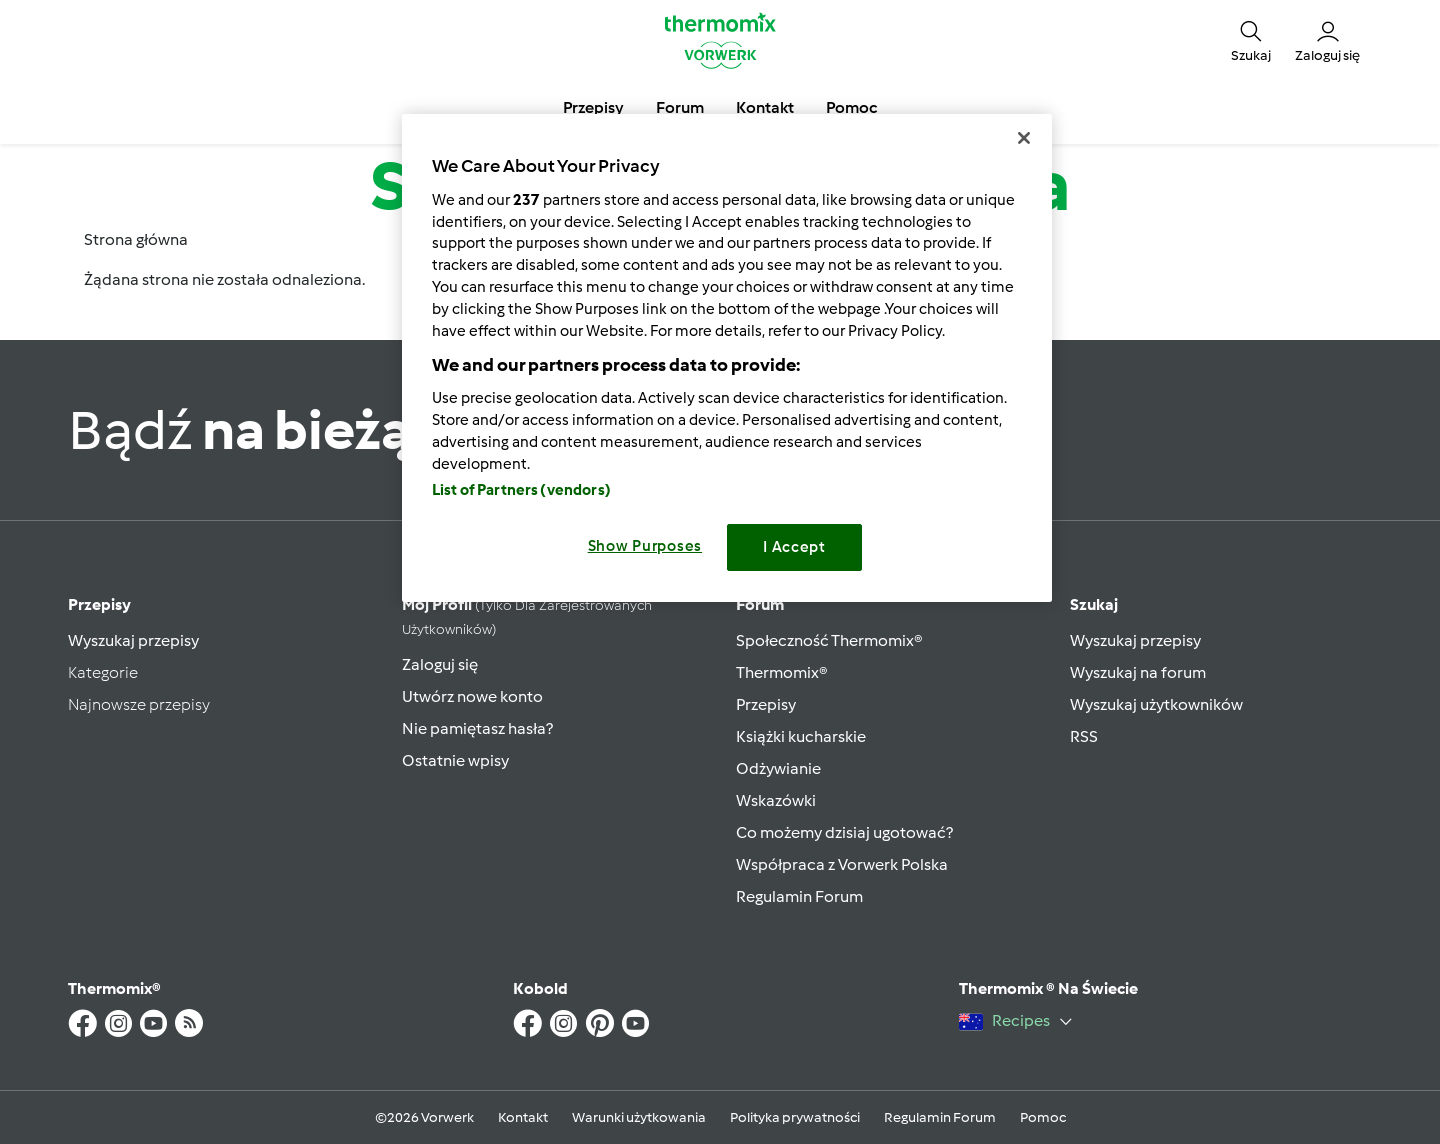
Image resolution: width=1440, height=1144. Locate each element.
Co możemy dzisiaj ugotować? (844, 832)
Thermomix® (782, 672)
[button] (1251, 40)
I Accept (794, 547)
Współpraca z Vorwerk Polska (842, 864)
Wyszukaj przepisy (133, 640)
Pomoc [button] (851, 107)
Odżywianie (778, 768)
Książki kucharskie (801, 736)
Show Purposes (645, 546)
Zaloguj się (440, 664)
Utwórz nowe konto (472, 696)
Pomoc (1043, 1117)
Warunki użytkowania (639, 1117)
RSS (1084, 736)
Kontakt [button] (765, 107)
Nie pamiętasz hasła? (477, 728)
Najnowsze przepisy (139, 704)
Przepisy (99, 604)
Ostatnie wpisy (455, 760)
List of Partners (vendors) (521, 490)
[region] (727, 357)
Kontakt (523, 1117)
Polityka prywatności (795, 1117)
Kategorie (103, 672)
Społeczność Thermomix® (829, 640)
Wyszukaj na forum (1138, 672)
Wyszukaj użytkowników (1156, 704)
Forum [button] (680, 107)
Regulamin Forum (799, 896)
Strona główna (136, 239)
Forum (760, 604)
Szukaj (1094, 604)
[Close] (1024, 138)
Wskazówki (776, 800)
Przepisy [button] (593, 107)
